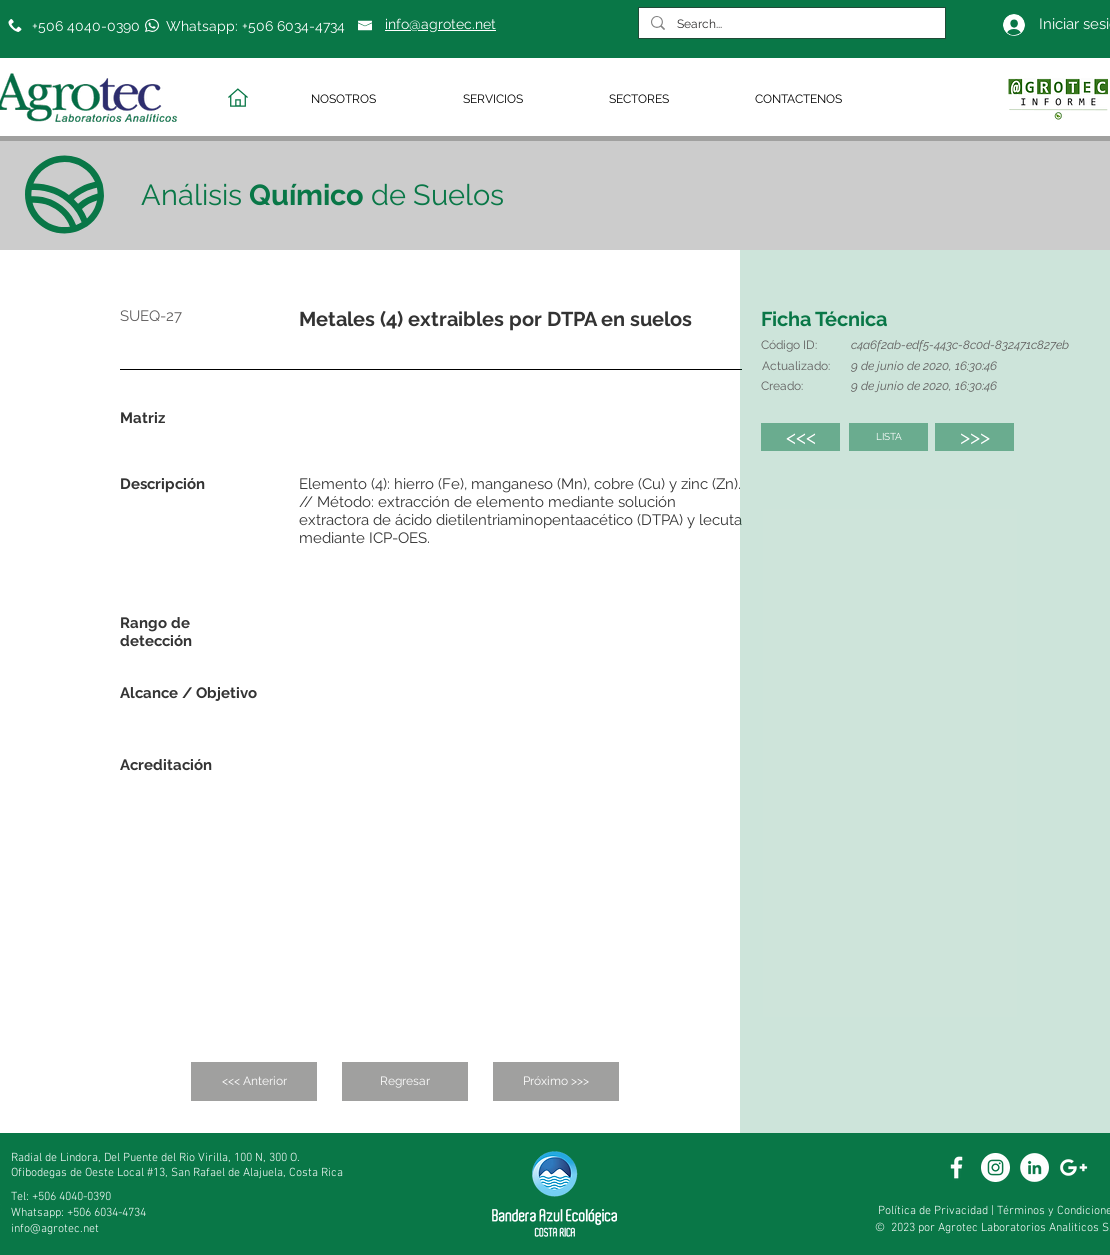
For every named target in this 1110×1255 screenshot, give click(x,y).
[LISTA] (888, 437)
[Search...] (790, 24)
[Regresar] (405, 1081)
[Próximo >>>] (556, 1081)
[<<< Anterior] (254, 1081)
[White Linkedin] (1034, 1167)
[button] (372, 99)
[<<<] (800, 437)
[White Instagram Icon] (995, 1167)
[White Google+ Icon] (1073, 1167)
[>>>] (974, 437)
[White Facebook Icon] (956, 1167)
